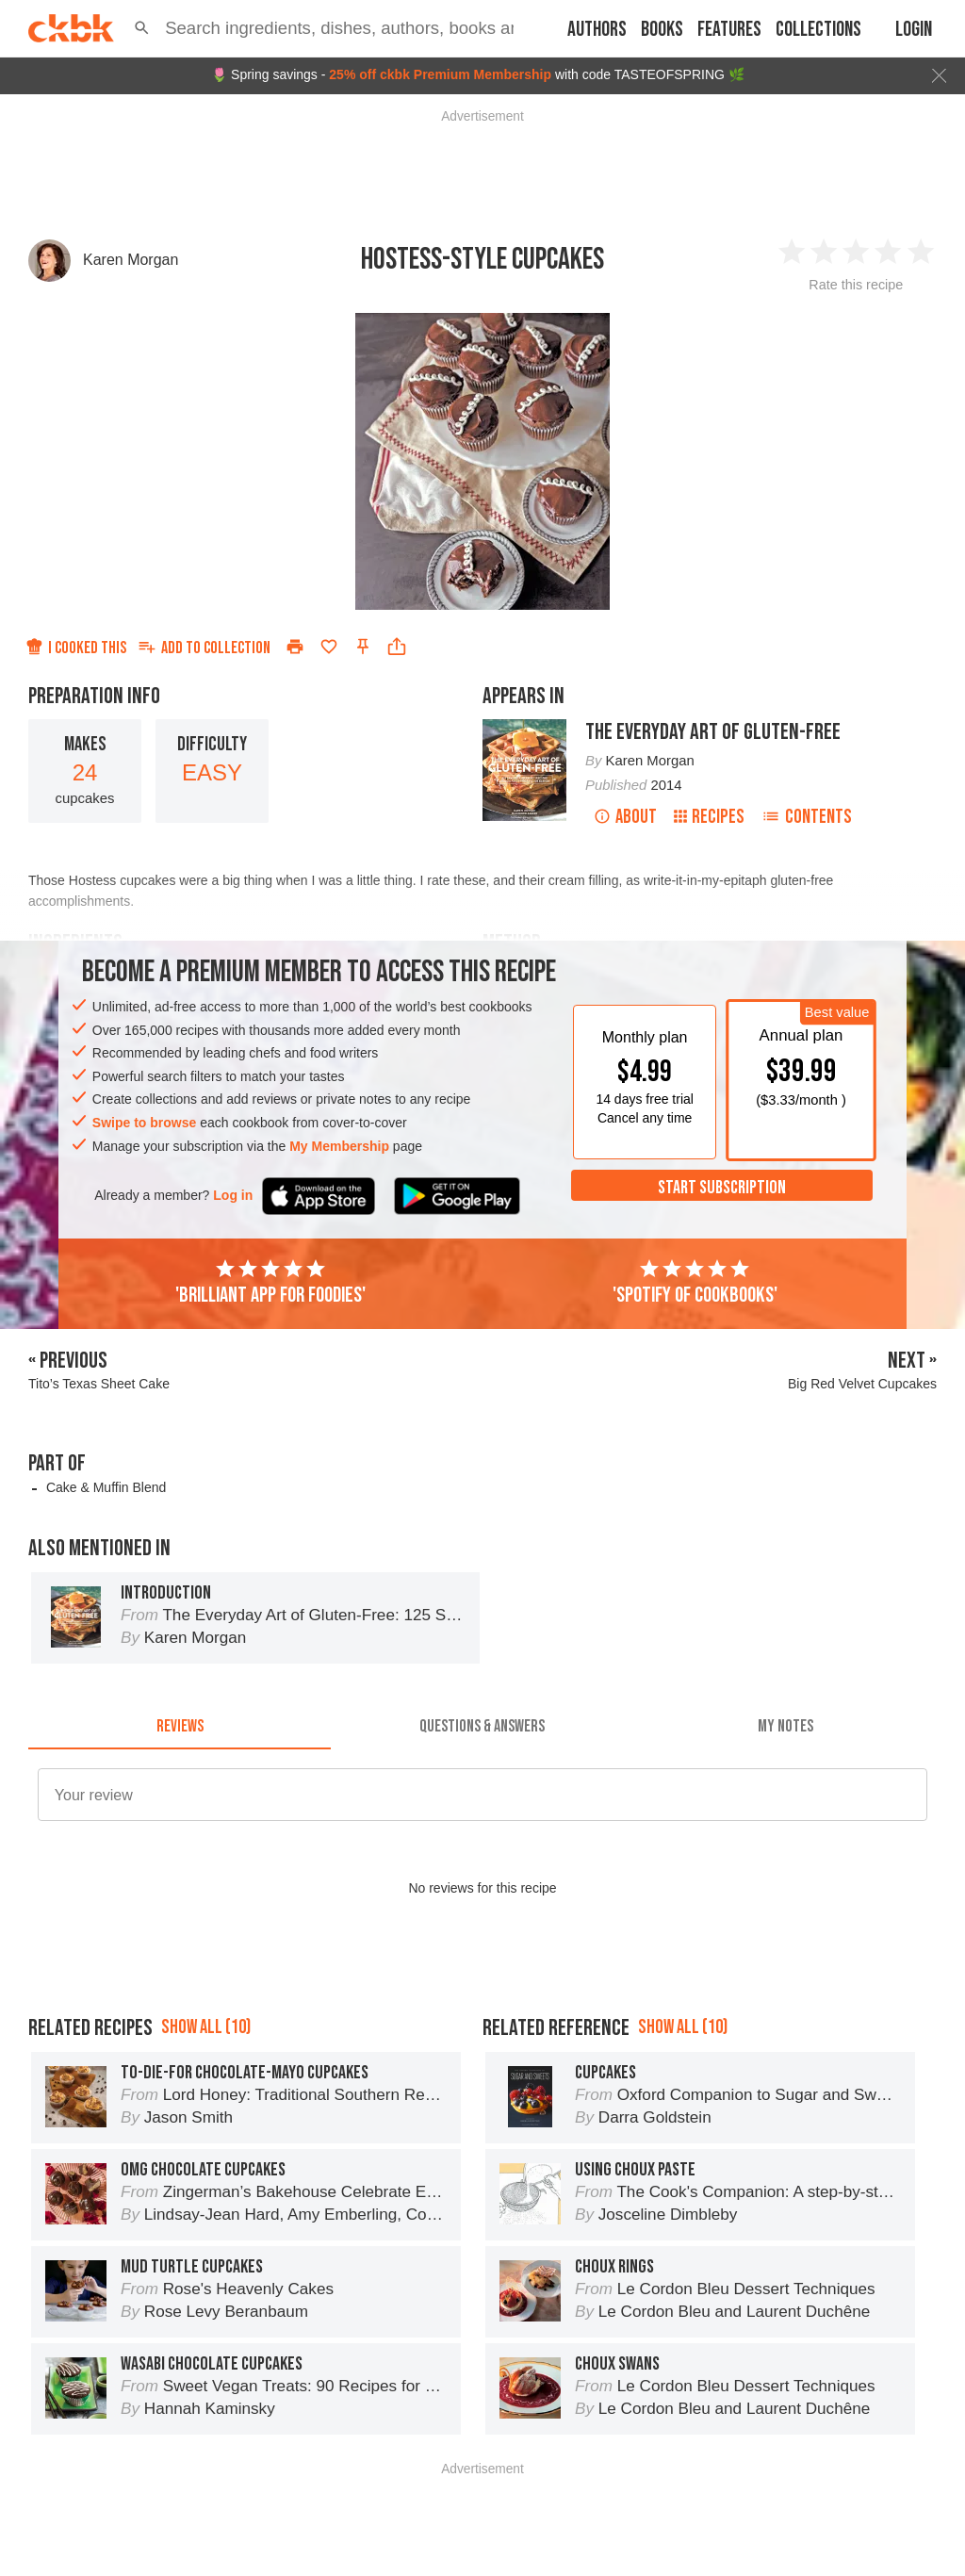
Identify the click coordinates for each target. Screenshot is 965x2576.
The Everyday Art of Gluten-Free (713, 732)
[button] (142, 28)
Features (729, 29)
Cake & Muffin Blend (106, 1487)
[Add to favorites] (329, 647)
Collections (818, 29)
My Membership (339, 1146)
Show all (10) (206, 2027)
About (625, 817)
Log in (233, 1195)
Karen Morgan (130, 260)
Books (662, 29)
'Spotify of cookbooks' (695, 1282)
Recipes (709, 817)
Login (913, 29)
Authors (597, 29)
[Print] (295, 647)
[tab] (179, 1726)
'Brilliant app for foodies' (270, 1282)
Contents (806, 817)
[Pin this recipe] (363, 647)
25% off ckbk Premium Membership (440, 74)
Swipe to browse (144, 1122)
